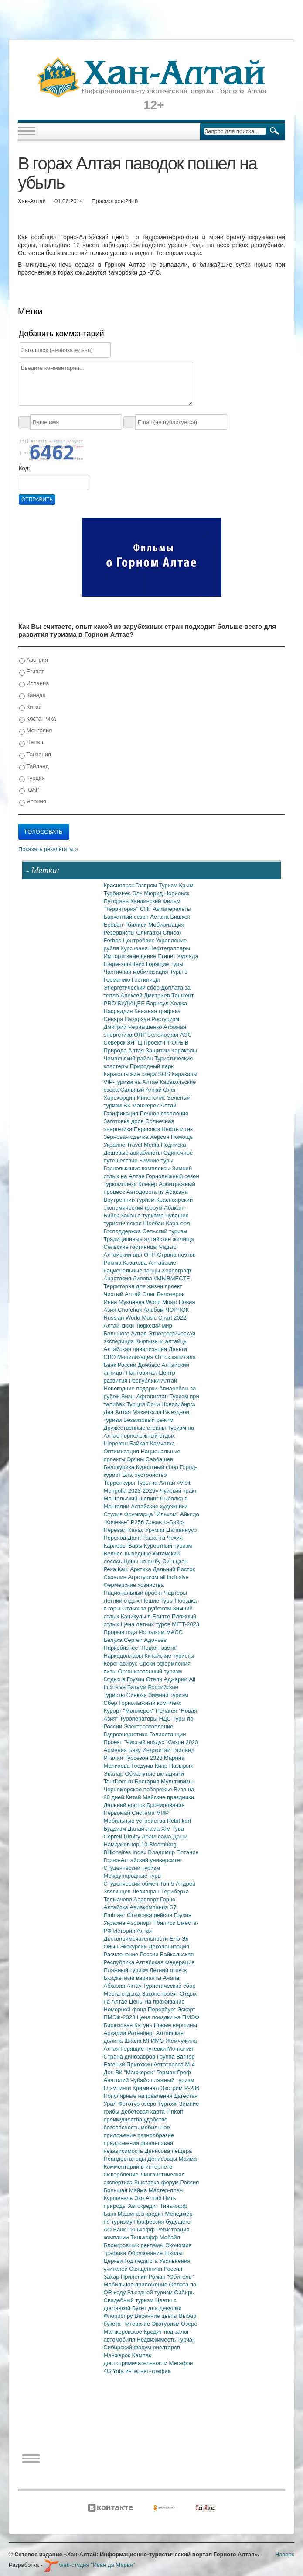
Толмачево (119, 1899)
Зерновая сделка (127, 1137)
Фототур (129, 2103)
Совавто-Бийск (165, 1522)
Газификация (122, 1113)
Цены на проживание (157, 2001)
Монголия (35, 731)
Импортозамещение (131, 956)
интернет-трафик (147, 2371)
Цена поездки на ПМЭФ (168, 2017)
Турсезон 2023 (144, 1758)
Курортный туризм (168, 1545)
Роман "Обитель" (171, 2276)
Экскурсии (134, 1946)
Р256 (138, 1522)
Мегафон (181, 2363)
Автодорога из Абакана (156, 1192)
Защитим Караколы (171, 1050)
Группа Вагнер (176, 2056)
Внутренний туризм (130, 1200)
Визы (128, 1396)
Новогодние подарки (131, 1388)
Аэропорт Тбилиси (152, 1923)
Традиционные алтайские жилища (149, 1239)
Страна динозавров (130, 2056)
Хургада (187, 956)
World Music (162, 1302)
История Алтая (133, 1931)
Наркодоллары (124, 1655)
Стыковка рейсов (150, 1915)
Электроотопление (148, 1726)
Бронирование (165, 1805)
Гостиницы (146, 979)
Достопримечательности (137, 1938)
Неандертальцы (126, 2158)
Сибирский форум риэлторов (142, 2347)
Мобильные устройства (135, 1820)
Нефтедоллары (169, 948)
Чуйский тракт (178, 1490)
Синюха (137, 1695)
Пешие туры (158, 1600)
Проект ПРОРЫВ (165, 1042)
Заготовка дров (125, 1121)
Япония (32, 802)
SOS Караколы (177, 1074)
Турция (32, 778)
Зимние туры (156, 1160)
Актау (135, 1986)
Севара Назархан (128, 1019)
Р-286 (192, 2088)
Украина (115, 1923)
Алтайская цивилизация (136, 1349)
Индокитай (157, 1750)
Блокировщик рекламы (135, 2245)
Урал (111, 2103)
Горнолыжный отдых (148, 1435)
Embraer (115, 1915)
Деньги (178, 1349)
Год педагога (141, 2261)
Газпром (147, 885)
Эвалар (114, 1773)
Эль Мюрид (148, 893)
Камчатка (162, 1443)
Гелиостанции (168, 1734)
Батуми (137, 1687)
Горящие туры (164, 964)
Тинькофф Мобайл (155, 2237)
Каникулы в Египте (146, 1616)
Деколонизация (169, 1946)
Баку (136, 1750)
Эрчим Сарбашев (150, 1459)
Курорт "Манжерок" (130, 1710)
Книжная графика (157, 1011)
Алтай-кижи (120, 1325)
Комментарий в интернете (138, 2166)
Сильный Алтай (141, 1089)
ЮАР (29, 790)
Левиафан (146, 1891)
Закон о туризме (142, 1215)
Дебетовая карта (143, 2111)
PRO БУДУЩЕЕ (125, 1003)
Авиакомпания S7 (152, 1907)
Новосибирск (178, 1404)
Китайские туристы (169, 1655)
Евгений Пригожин (129, 2064)
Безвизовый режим (148, 1420)
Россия (173, 2269)
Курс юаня (134, 948)
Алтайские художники (159, 1506)
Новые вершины (175, 2025)
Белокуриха (120, 1467)
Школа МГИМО (145, 2041)
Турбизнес (118, 893)
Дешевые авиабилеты (133, 1152)
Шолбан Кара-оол (166, 1223)
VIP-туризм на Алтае (132, 1082)
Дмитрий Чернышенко (133, 1027)
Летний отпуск (168, 1970)
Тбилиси (136, 924)
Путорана (117, 901)
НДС (165, 1718)
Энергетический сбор (132, 987)
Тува (178, 1828)
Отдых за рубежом (147, 1608)
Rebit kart (179, 1820)
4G (108, 2371)
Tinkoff (175, 2111)
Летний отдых (122, 1600)
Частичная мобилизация (137, 972)
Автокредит (144, 2206)
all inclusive (174, 1577)
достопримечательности (136, 2363)
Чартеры (175, 1593)
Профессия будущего (162, 2221)
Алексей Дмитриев (145, 995)
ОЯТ (140, 1034)
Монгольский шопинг (132, 1498)
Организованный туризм (150, 1671)
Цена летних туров (146, 1624)
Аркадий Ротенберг (130, 2033)
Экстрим (172, 2088)
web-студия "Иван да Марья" (89, 2565)
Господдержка (123, 1231)
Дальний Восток (174, 1569)
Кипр (162, 1765)
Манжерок (118, 2355)
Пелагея (167, 1710)
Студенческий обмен (132, 1883)
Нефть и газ (177, 1129)
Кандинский (146, 901)
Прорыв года (121, 1632)
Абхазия (115, 1986)
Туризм (169, 885)
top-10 (140, 1844)
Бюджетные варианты (133, 1978)
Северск (115, 1042)
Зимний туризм (168, 1695)
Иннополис (152, 1097)
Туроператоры (139, 1718)
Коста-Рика (37, 719)
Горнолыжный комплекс (150, 1703)
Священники (146, 2269)
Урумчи (155, 1530)
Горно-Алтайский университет (143, 1860)
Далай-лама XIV (150, 1828)
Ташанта (155, 1538)
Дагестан (185, 2096)
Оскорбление (122, 2174)
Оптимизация (122, 1451)
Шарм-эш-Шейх (125, 964)
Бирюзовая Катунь (129, 2025)
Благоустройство (145, 1475)
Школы (173, 2253)
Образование (146, 2253)
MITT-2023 (185, 1624)
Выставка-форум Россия (166, 2182)
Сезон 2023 (183, 1742)
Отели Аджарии (167, 1679)
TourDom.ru (119, 1781)
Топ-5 (168, 1883)
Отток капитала (175, 1357)
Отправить (37, 500)
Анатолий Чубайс (127, 2080)
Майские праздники (168, 1797)
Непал (31, 742)
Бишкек (180, 917)
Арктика (141, 1569)
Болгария (148, 1781)
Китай (30, 707)
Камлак (141, 2355)
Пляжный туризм (127, 1970)
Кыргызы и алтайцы (162, 1341)
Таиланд (183, 1750)
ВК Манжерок (141, 1105)
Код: (24, 468)
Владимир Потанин (173, 1852)
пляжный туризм (172, 2080)
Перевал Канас (125, 1530)
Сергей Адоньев (145, 1640)
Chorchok (130, 1310)
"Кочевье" (117, 1522)
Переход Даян (123, 1538)
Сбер (111, 1703)
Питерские (136, 2324)
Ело (175, 1938)
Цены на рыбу (142, 1561)
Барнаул (158, 1003)
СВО (110, 1357)
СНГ (146, 909)
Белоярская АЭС (169, 1034)
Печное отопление (164, 1113)
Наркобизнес (122, 1648)
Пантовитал (142, 1372)
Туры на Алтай (156, 1482)
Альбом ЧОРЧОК (166, 1310)
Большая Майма (126, 2190)
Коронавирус (121, 1663)
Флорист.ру (119, 2316)
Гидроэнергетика (127, 1734)
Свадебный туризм (129, 2300)
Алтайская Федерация (165, 1962)
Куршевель (119, 2198)
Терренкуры (120, 1482)
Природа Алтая (125, 1050)
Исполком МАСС (161, 1632)
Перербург (162, 2009)
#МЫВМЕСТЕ (171, 1278)
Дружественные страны (136, 1427)
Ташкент (182, 995)
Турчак (186, 2339)
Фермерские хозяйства (134, 1585)
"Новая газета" (159, 1648)
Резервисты (120, 932)
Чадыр (168, 1247)
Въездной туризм (150, 2292)
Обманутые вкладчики (154, 1773)
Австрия (33, 660)
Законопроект (161, 1993)
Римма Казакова (126, 1262)
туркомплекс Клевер (131, 1184)
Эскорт (186, 2009)
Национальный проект (134, 1593)
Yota (118, 2371)
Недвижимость (157, 2339)
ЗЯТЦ (135, 1042)
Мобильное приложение (136, 2284)
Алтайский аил (124, 1255)
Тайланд (34, 766)
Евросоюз (147, 1129)
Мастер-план (166, 2190)
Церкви (114, 2261)
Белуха (114, 1640)
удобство (156, 2119)
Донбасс (149, 1365)
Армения (116, 1750)
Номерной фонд (126, 2009)
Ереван (114, 924)
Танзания (35, 755)
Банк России (121, 1365)
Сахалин (116, 1577)
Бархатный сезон (127, 917)
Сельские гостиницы (131, 1247)
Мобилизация (136, 1357)
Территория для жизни (134, 1286)
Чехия (175, 1538)
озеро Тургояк (160, 2103)
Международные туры (133, 1876)
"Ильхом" (167, 1514)
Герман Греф (174, 2072)
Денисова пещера (168, 2151)
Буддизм (116, 1828)
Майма (188, 2158)
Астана (160, 917)
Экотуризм (166, 2324)
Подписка (173, 1144)
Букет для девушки (157, 2308)
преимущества (124, 2119)
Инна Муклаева (125, 1302)
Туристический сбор (169, 1986)
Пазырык (181, 1765)
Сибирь (184, 2292)
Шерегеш (116, 1443)
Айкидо (189, 1514)
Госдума (143, 1765)
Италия (114, 1758)
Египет (31, 672)
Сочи (153, 1404)
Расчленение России (132, 1954)
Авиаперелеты (172, 909)
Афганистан (153, 1396)
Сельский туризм (165, 1231)
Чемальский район (129, 1058)
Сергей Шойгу (123, 1836)
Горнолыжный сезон (172, 1176)
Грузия (182, 1915)
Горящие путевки (144, 2048)
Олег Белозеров (163, 1294)
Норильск (177, 893)
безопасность (122, 2127)
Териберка (175, 1891)
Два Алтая (118, 1412)
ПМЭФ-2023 (120, 2017)
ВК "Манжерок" (135, 2072)
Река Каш (117, 1569)
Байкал (139, 1443)
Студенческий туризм (132, 1868)
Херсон (160, 1137)
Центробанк (139, 940)
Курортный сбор (158, 1467)
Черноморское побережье (139, 1789)
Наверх (284, 2554)
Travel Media (144, 1144)
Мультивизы (177, 1781)
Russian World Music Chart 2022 (145, 1317)
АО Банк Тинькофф (130, 2229)
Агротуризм (144, 1577)
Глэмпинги (118, 2088)
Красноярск (120, 885)
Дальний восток (125, 1805)
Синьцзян (174, 1561)
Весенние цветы (156, 2316)
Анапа (171, 1978)
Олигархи (149, 932)
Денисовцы (163, 2158)
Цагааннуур (181, 1530)
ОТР (150, 1255)
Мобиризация (166, 924)
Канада (32, 695)
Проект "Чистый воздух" (136, 1742)
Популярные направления (139, 2096)
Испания (34, 683)
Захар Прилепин (126, 2276)
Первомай (118, 1813)
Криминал (146, 2088)
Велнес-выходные (128, 1553)
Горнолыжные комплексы (138, 1168)
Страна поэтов (176, 1255)
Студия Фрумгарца (129, 1514)
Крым (186, 885)
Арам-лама (157, 1836)
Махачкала (148, 1412)
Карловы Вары (124, 1545)
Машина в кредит (141, 2213)
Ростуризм (165, 1019)
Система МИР (150, 1813)
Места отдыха (123, 1993)
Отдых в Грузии (125, 1679)
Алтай (168, 1105)
